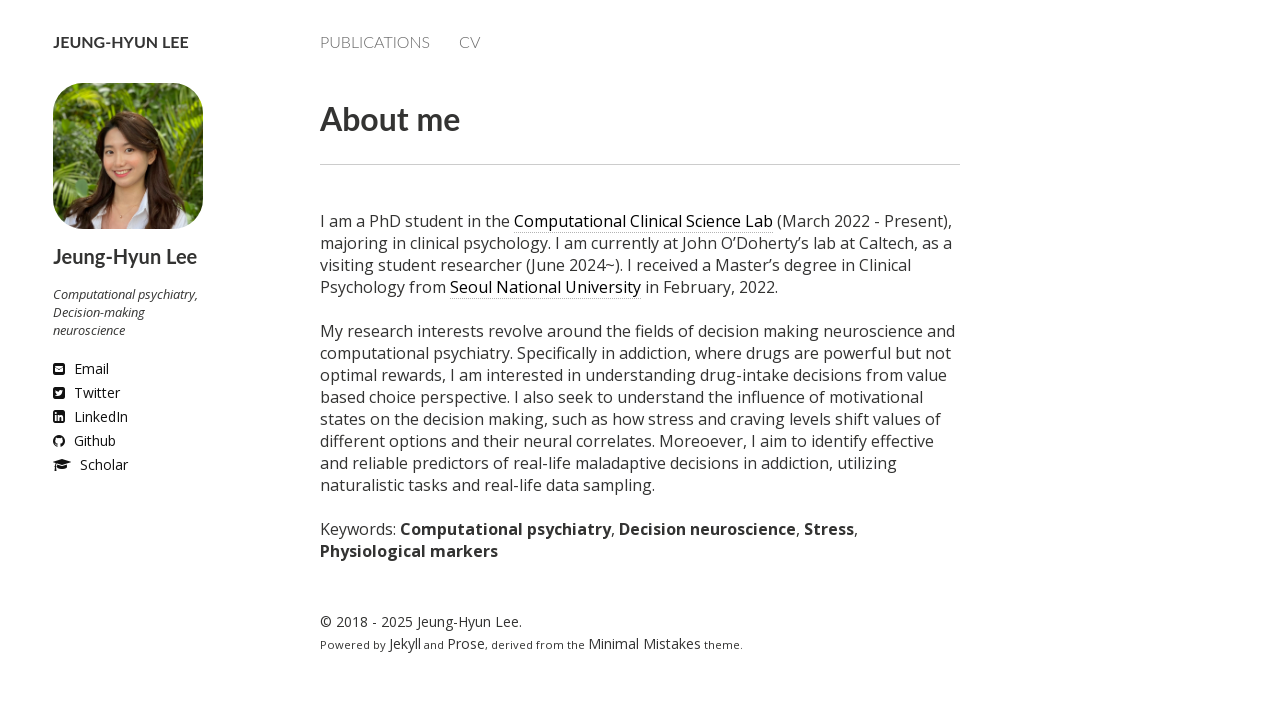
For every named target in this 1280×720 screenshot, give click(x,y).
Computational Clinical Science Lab (643, 221)
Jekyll (405, 643)
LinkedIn (90, 416)
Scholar (90, 464)
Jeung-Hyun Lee (120, 41)
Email (81, 368)
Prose (466, 643)
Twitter (86, 392)
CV (469, 41)
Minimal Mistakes (644, 643)
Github (84, 440)
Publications (375, 41)
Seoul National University (545, 287)
